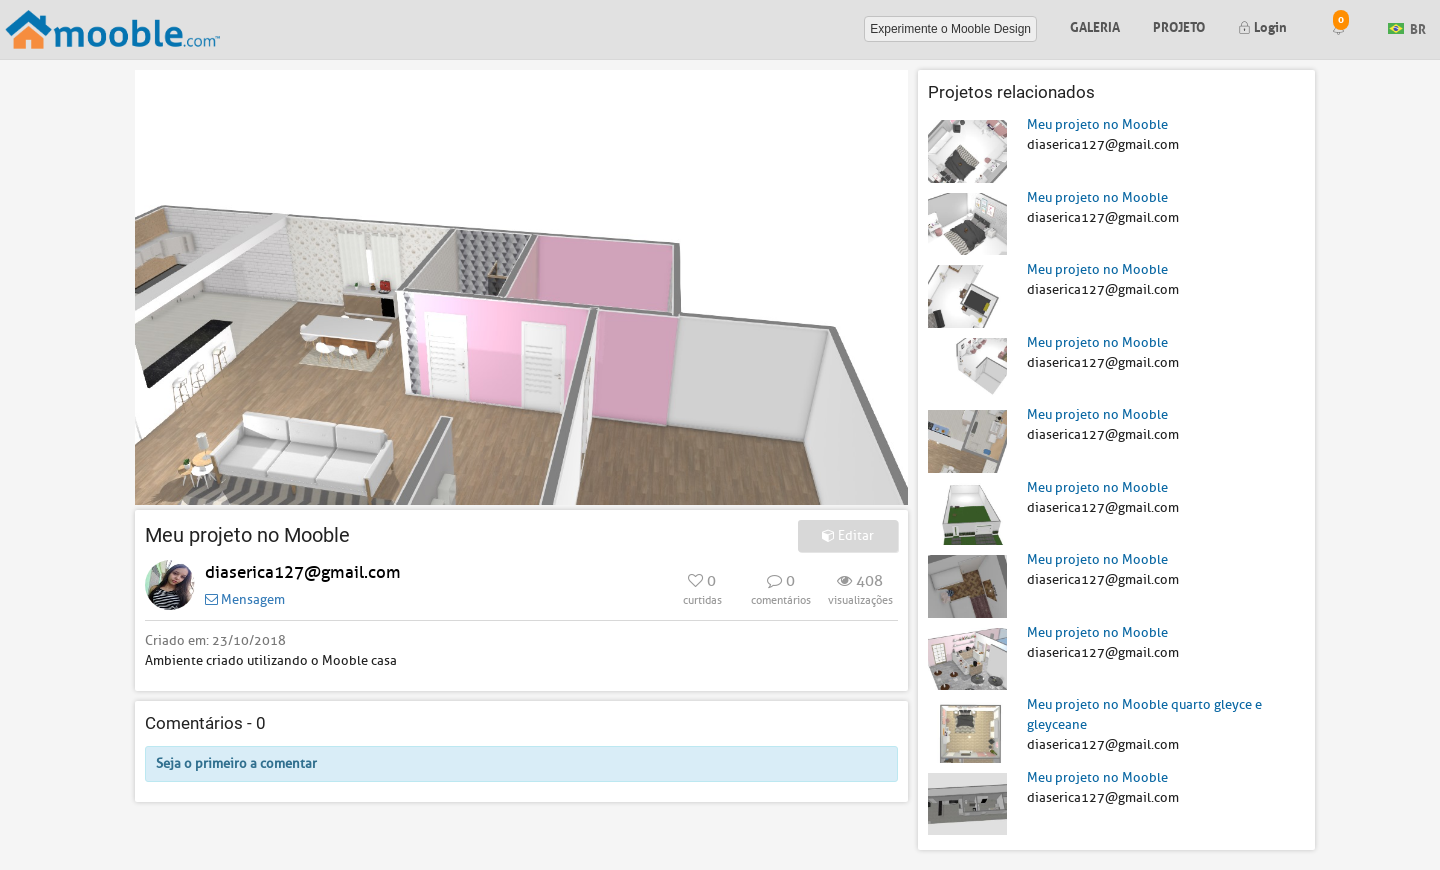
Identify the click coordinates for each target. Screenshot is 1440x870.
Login (1262, 25)
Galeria (1095, 25)
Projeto (1179, 25)
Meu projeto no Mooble (1097, 124)
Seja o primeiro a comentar (236, 763)
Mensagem (245, 599)
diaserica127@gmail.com (303, 572)
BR (1407, 27)
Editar (848, 535)
